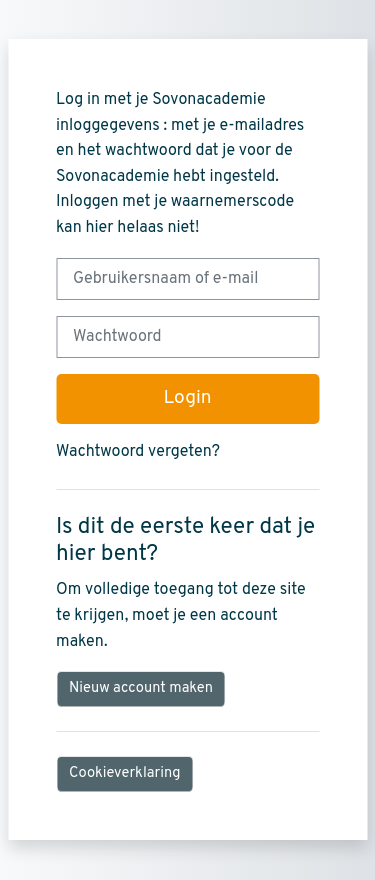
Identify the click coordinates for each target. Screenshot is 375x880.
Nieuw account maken (141, 688)
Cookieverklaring (125, 773)
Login (187, 398)
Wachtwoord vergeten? (138, 452)
